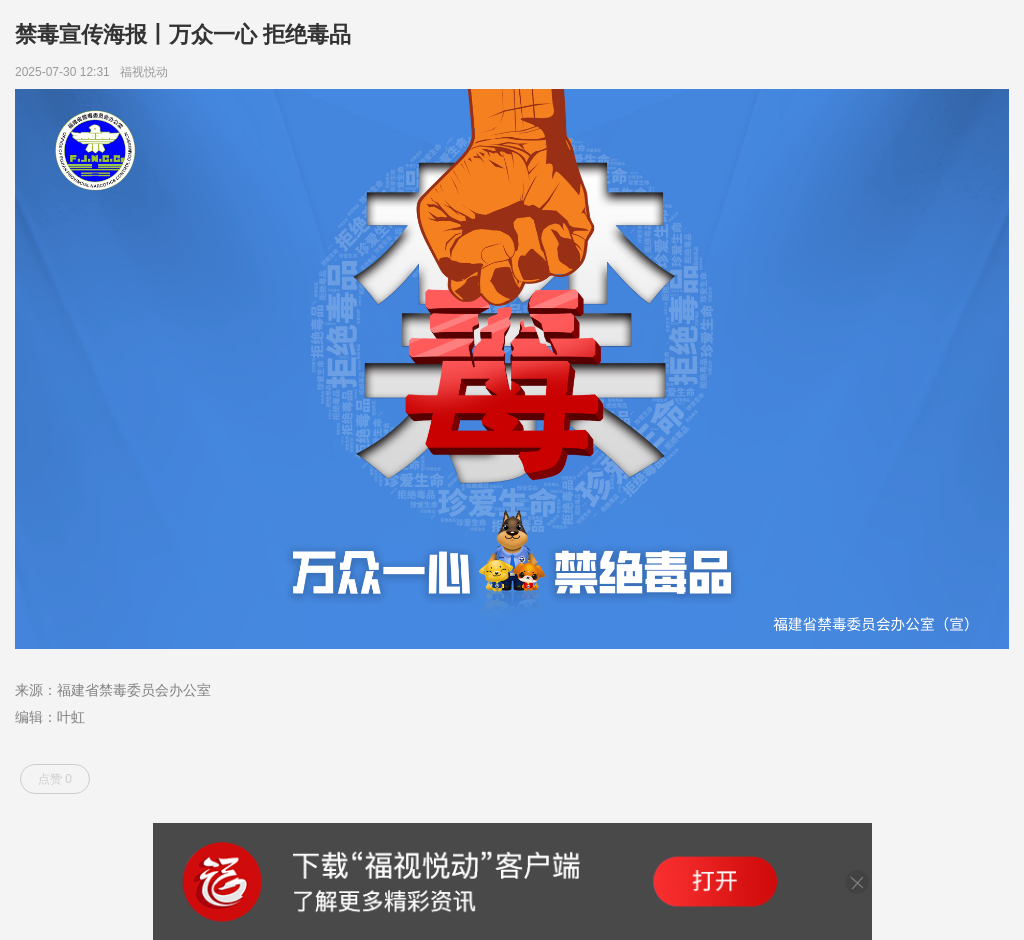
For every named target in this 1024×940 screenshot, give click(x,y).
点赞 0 (55, 779)
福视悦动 (147, 72)
